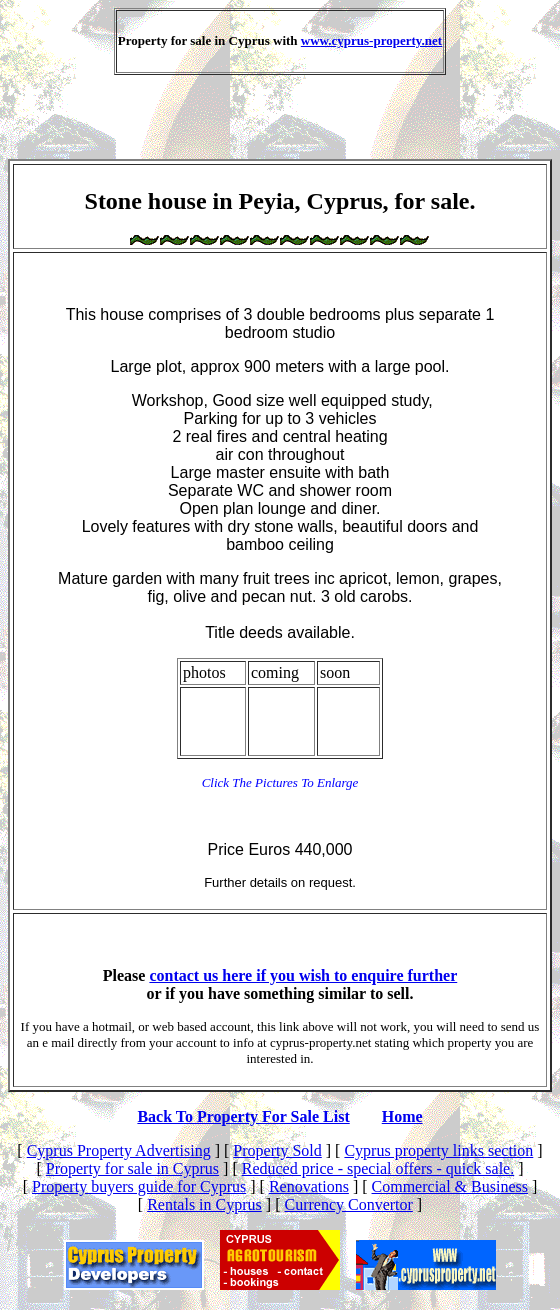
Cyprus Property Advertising (119, 1150)
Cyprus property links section (438, 1150)
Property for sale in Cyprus (132, 1168)
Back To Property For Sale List (243, 1116)
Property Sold (277, 1150)
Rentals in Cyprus (204, 1204)
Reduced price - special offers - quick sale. (378, 1168)
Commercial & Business (450, 1186)
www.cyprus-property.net (371, 40)
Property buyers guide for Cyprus (139, 1186)
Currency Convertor (348, 1204)
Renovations (309, 1186)
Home (402, 1116)
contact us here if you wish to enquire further (303, 975)
